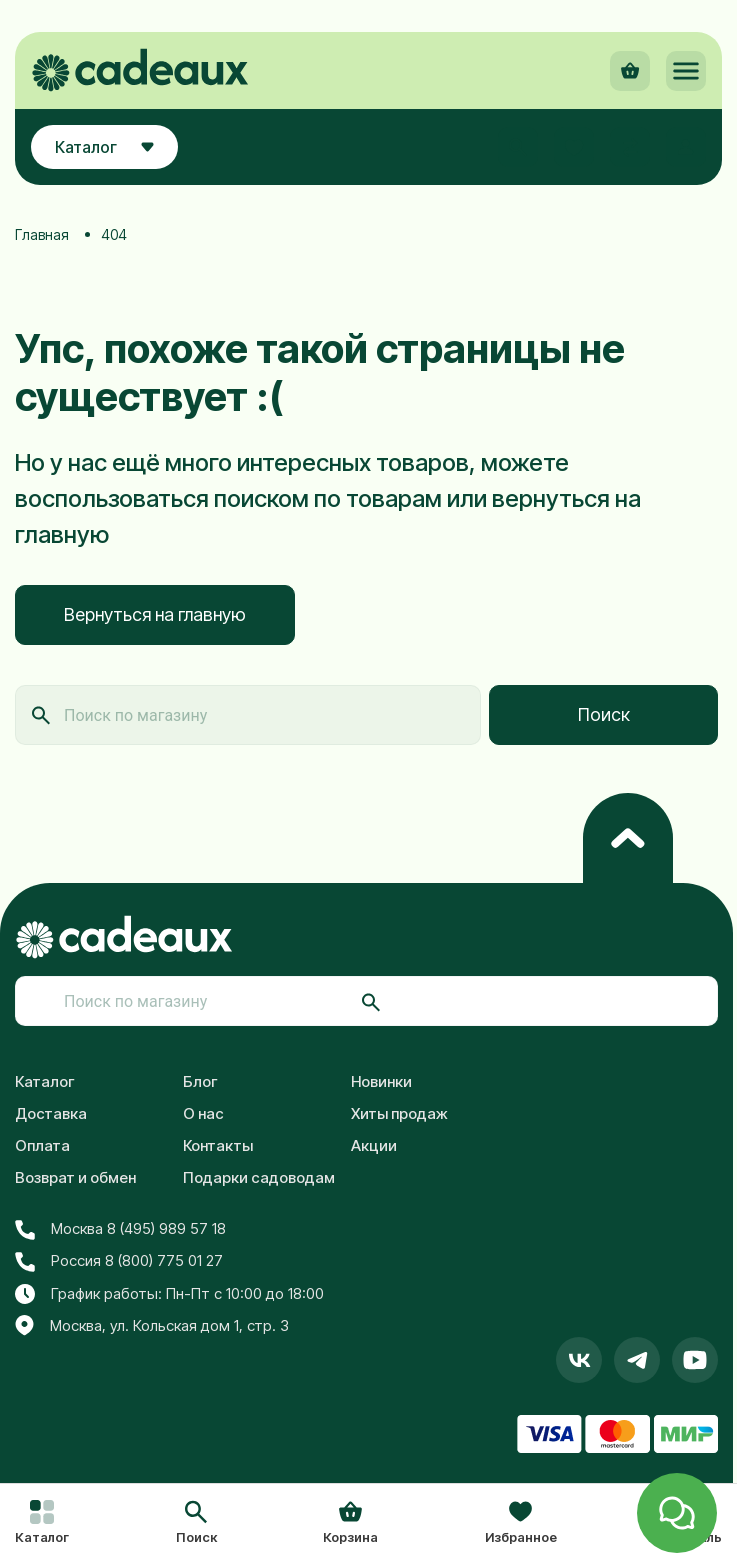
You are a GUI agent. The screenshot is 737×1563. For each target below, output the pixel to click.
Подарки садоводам (259, 1177)
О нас (203, 1113)
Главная (42, 234)
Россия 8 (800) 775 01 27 (119, 1261)
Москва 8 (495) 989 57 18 (120, 1229)
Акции (374, 1145)
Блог (200, 1081)
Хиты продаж (399, 1113)
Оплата (42, 1145)
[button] (196, 1524)
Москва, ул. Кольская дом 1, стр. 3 (152, 1326)
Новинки (381, 1081)
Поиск (604, 714)
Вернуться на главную (155, 614)
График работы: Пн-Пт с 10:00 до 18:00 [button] (169, 1294)
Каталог (45, 1081)
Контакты (218, 1145)
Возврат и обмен (75, 1177)
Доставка (51, 1113)
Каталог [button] (104, 147)
